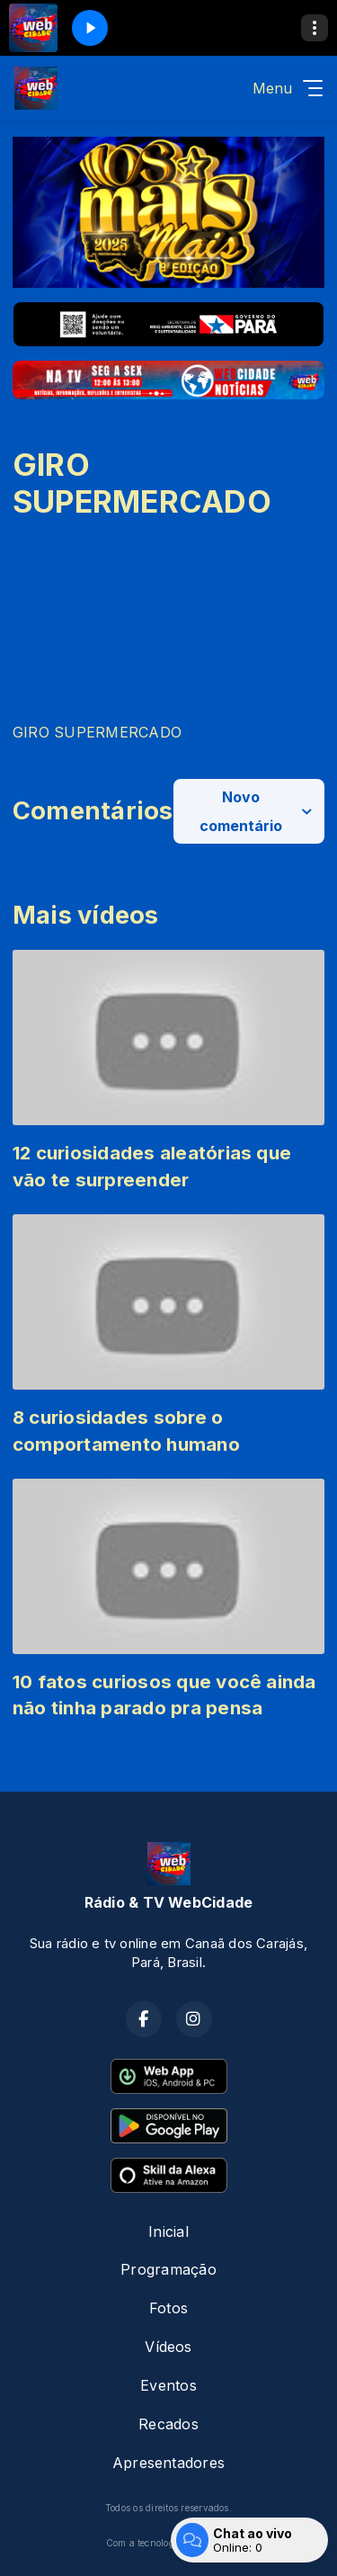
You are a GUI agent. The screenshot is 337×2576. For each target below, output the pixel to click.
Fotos (168, 2308)
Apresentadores (168, 2463)
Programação (168, 2269)
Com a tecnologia (169, 2542)
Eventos (168, 2385)
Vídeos (168, 2347)
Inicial (168, 2232)
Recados (168, 2424)
